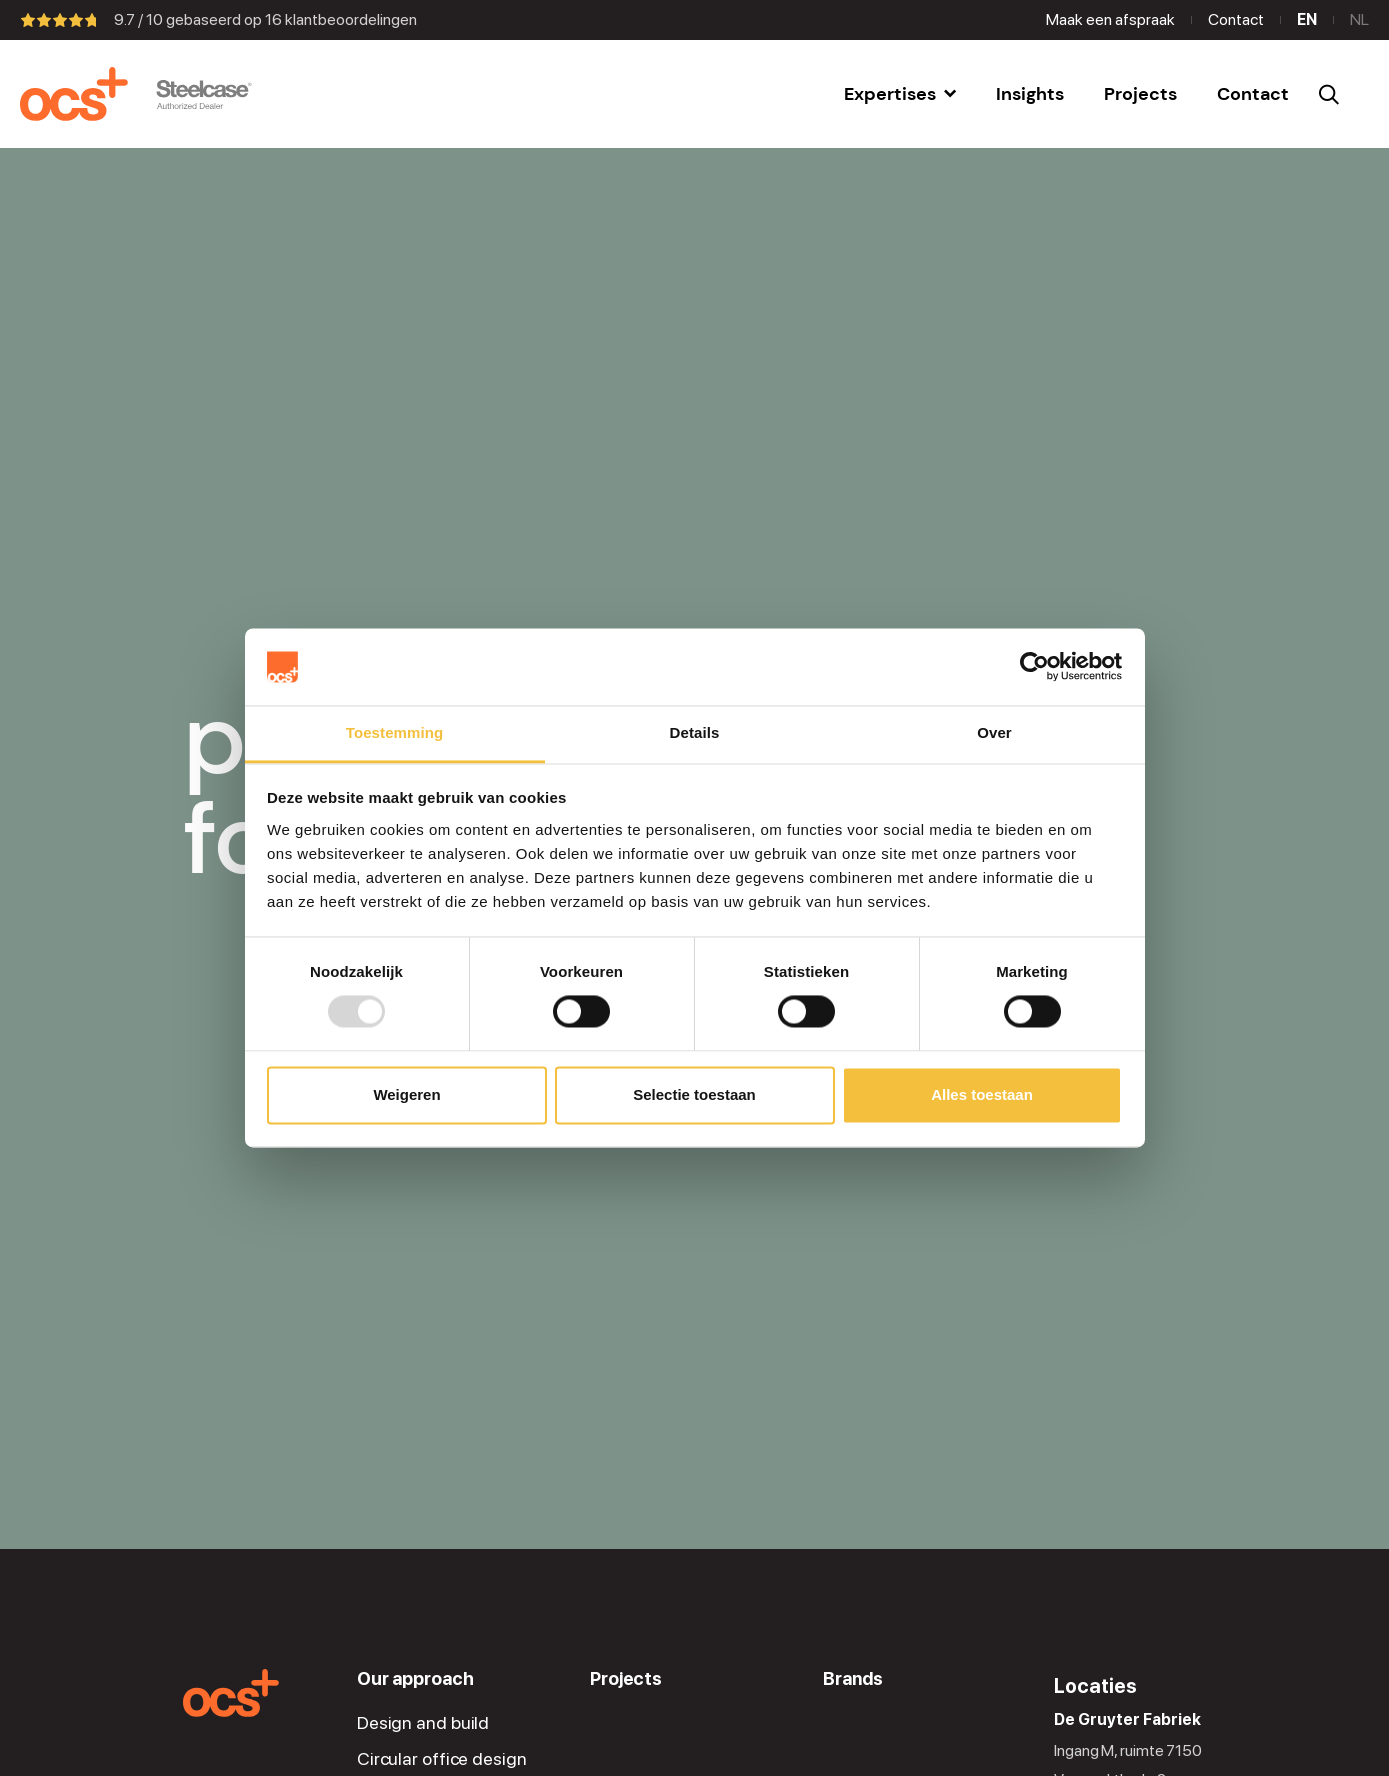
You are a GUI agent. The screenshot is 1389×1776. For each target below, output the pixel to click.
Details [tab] (695, 732)
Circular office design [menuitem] (442, 1759)
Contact (1236, 19)
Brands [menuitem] (852, 1679)
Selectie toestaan (694, 1094)
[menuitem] (900, 94)
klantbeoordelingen (341, 19)
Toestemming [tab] (395, 732)
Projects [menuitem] (626, 1679)
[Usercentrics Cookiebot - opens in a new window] (1034, 667)
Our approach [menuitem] (415, 1679)
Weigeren (406, 1094)
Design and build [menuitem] (423, 1723)
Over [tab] (994, 732)
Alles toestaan (982, 1094)
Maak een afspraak (1110, 19)
